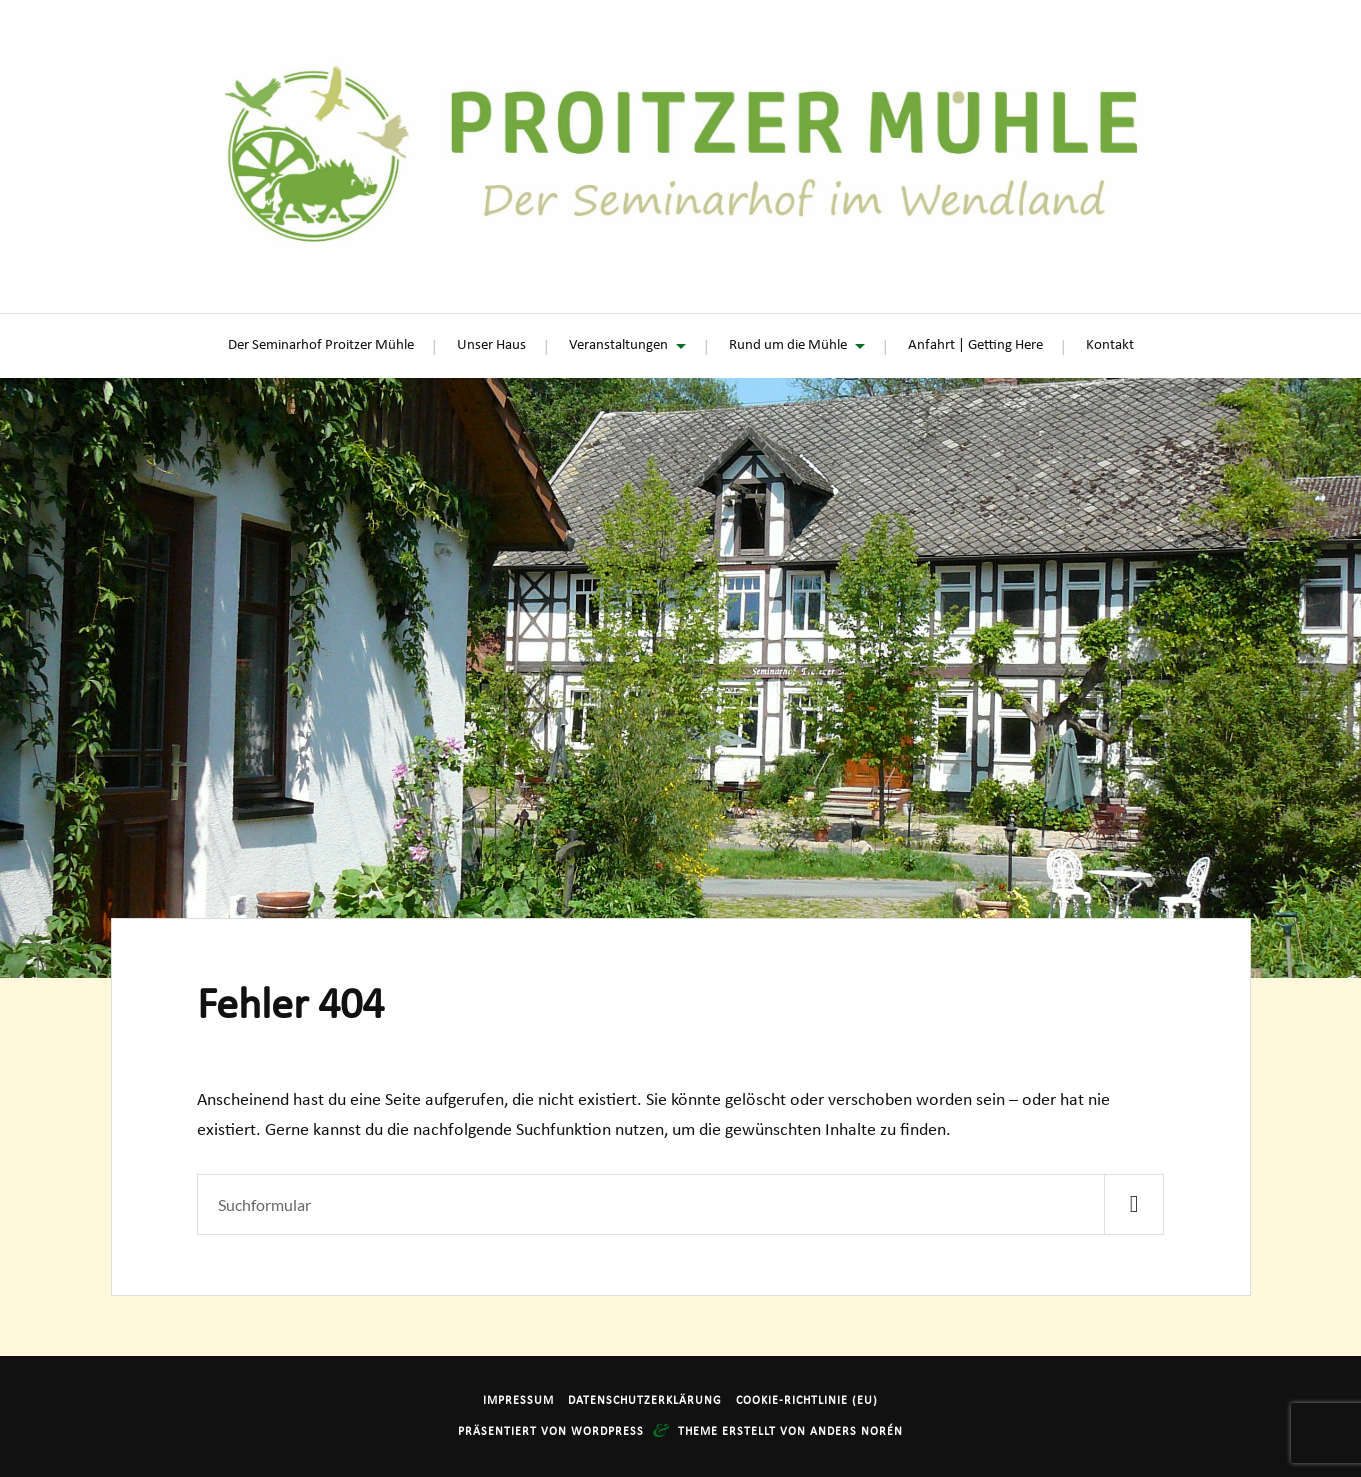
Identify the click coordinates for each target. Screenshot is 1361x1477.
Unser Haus (491, 345)
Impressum (518, 1401)
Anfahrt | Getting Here (975, 345)
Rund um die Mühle (788, 345)
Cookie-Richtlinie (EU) (807, 1401)
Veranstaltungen (618, 345)
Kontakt (1110, 345)
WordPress (607, 1432)
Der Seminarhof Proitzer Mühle (321, 345)
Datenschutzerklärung (645, 1401)
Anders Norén (856, 1432)
